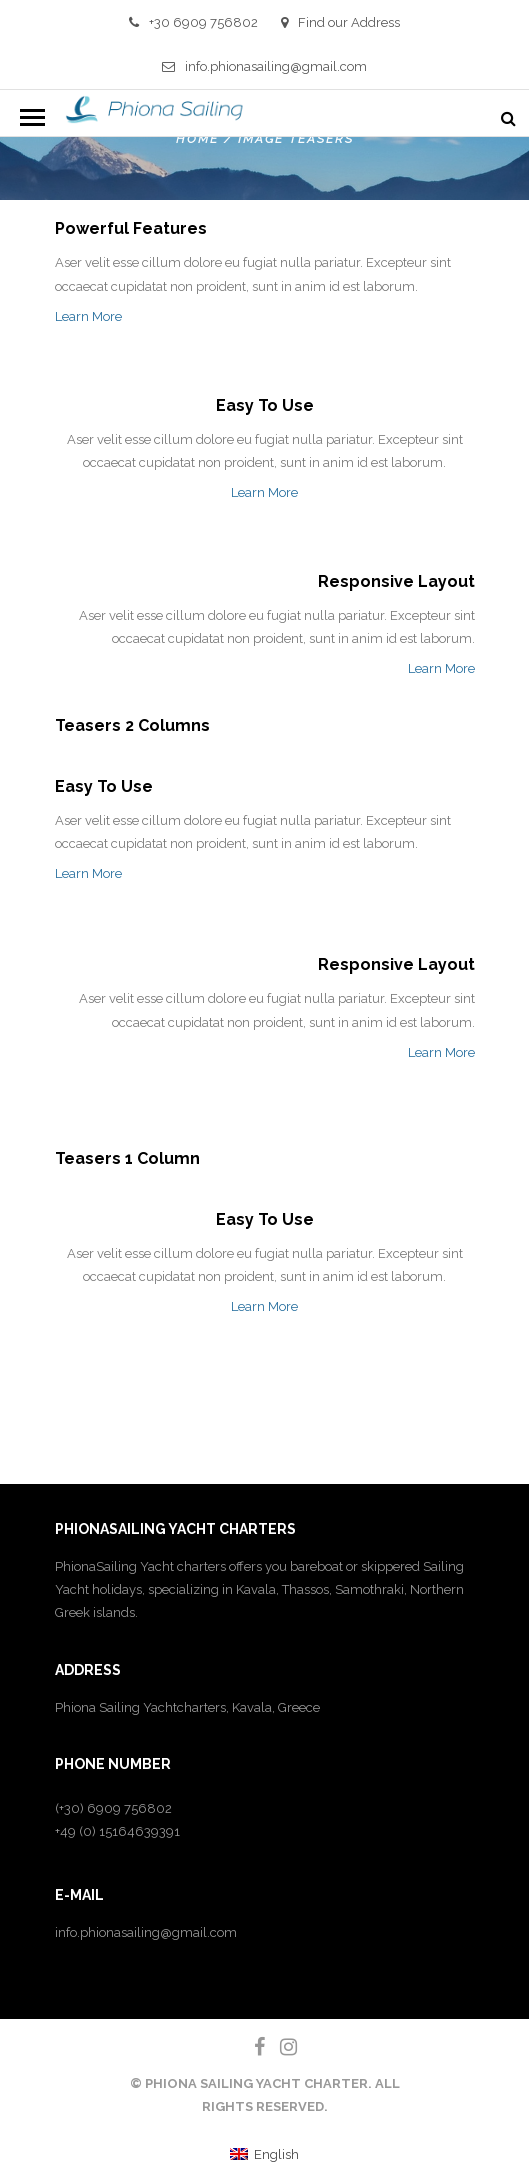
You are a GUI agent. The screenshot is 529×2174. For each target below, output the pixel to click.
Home (197, 139)
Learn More (88, 316)
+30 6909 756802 (193, 22)
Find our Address (340, 22)
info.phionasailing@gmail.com (264, 66)
